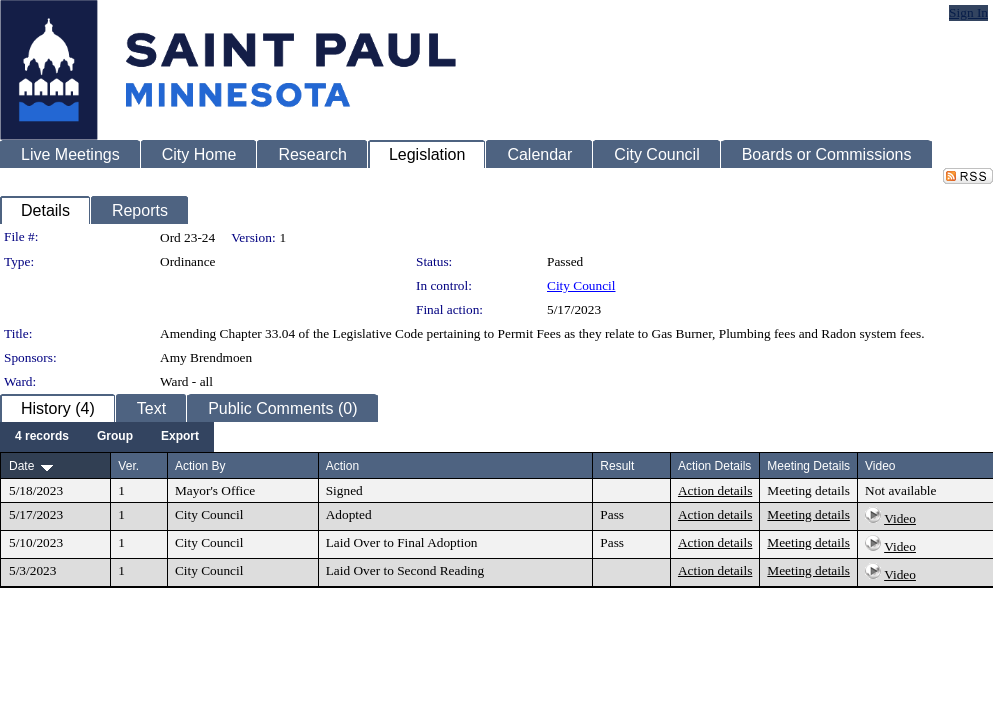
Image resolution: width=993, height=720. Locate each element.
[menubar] (107, 437)
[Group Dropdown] (115, 437)
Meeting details (808, 490)
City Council (581, 285)
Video (900, 518)
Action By (200, 466)
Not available (900, 490)
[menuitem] (42, 437)
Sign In (968, 12)
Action (342, 466)
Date (21, 466)
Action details (715, 490)
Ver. (128, 466)
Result (617, 466)
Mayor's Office (215, 490)
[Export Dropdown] (180, 437)
